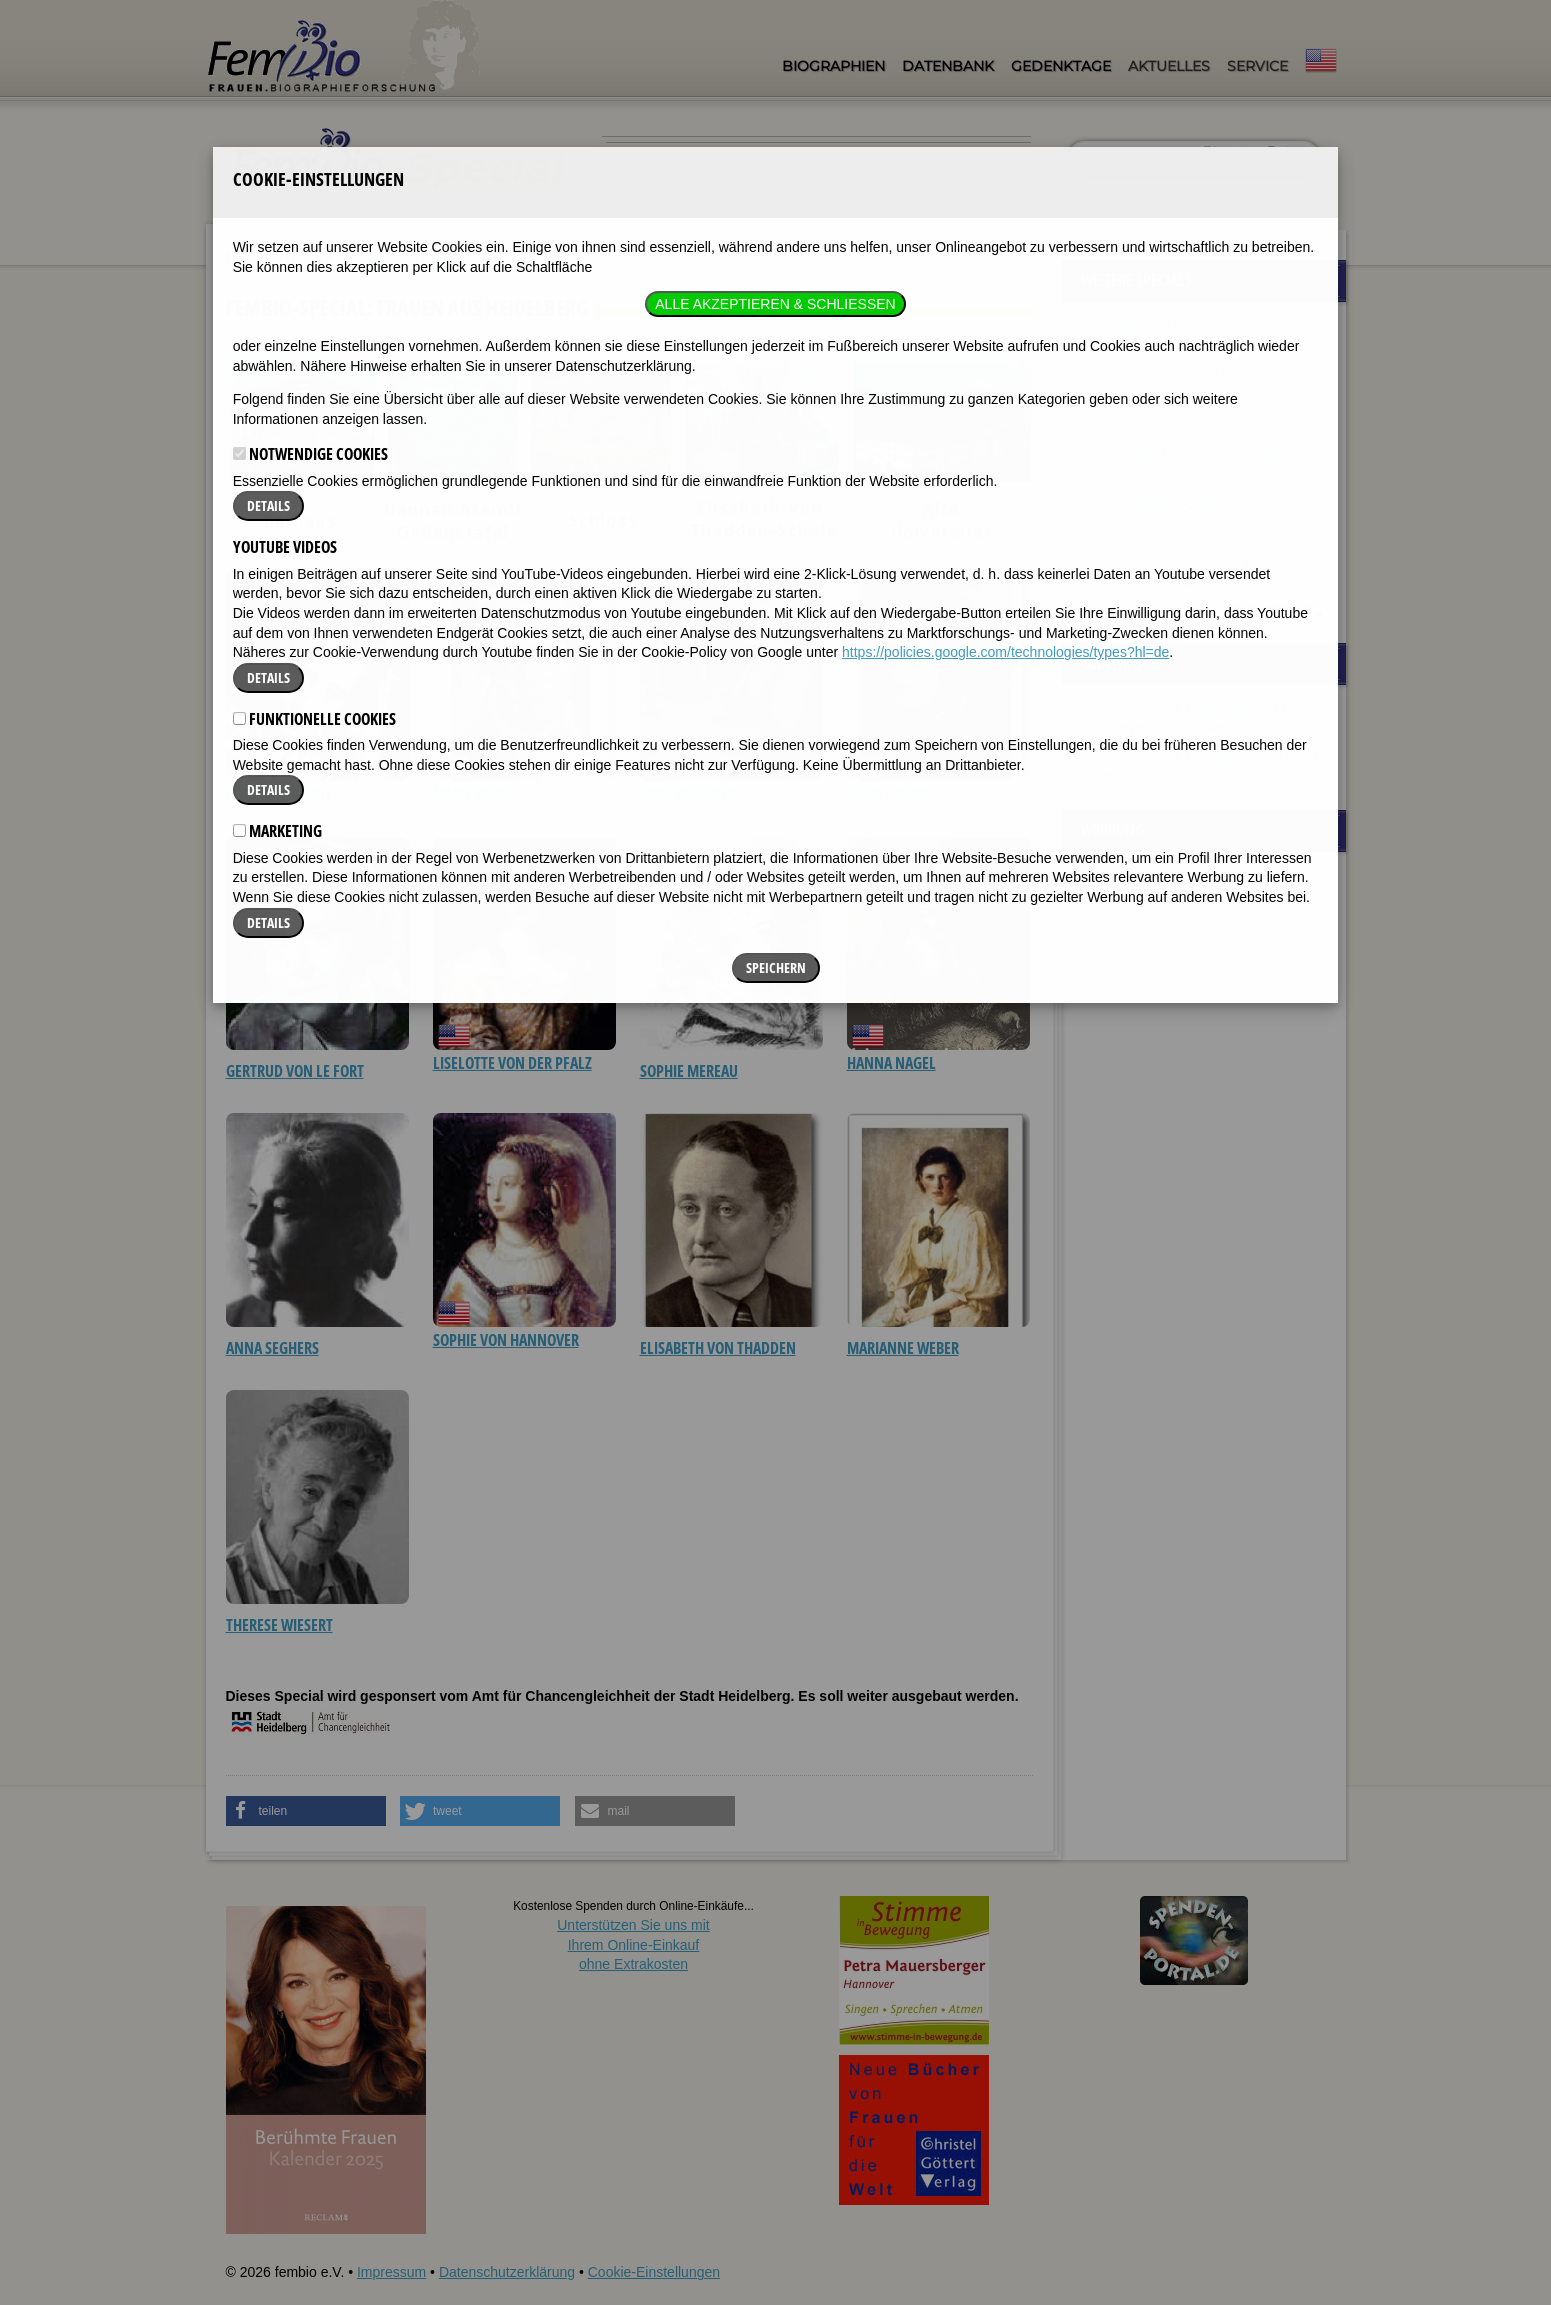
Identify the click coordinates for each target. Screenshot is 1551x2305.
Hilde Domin (888, 794)
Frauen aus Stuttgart (1163, 479)
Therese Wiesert (279, 1625)
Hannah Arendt (279, 794)
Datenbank (948, 66)
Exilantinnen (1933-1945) (1177, 373)
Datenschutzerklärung (507, 2272)
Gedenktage (1061, 66)
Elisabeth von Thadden (718, 1348)
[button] (306, 1811)
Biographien (833, 66)
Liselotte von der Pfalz (512, 1063)
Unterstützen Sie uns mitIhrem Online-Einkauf (633, 1944)
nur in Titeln (1236, 166)
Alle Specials (1271, 611)
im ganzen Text (1245, 150)
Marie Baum (472, 794)
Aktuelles (1169, 66)
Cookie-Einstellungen (654, 2272)
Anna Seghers (272, 1348)
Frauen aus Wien (1152, 536)
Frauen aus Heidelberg (411, 258)
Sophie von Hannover (506, 1340)
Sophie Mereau (689, 1071)
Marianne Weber (903, 1348)
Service (1257, 66)
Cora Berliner (687, 794)
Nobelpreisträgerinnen (1168, 507)
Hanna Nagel (891, 1063)
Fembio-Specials (273, 257)
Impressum (391, 2272)
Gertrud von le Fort (295, 1071)
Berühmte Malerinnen (1166, 402)
